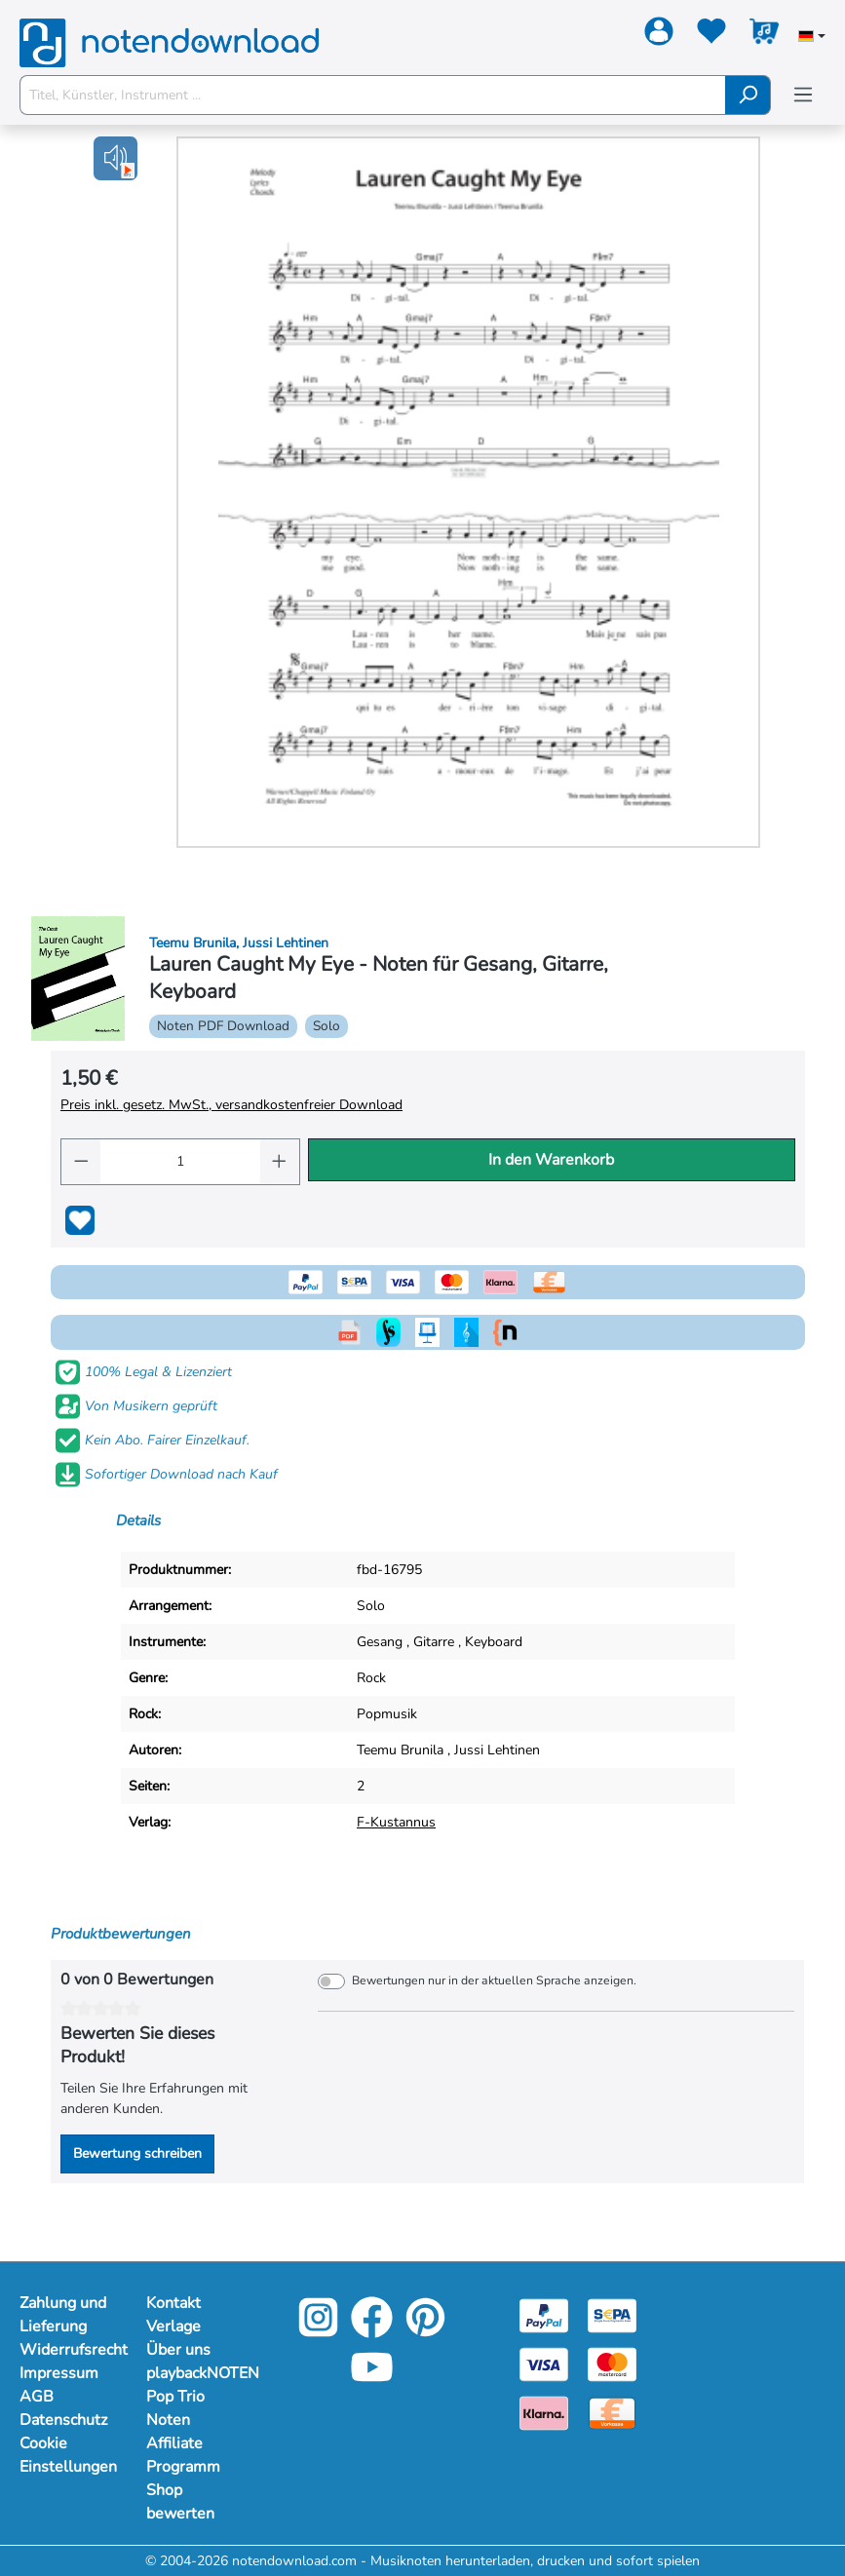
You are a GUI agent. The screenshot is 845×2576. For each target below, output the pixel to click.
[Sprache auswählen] (812, 38)
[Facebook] (372, 2331)
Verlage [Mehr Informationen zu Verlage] (173, 2326)
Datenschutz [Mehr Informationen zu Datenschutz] (63, 2420)
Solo (371, 1605)
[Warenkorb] (764, 35)
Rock (371, 1678)
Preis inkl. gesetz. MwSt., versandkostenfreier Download (231, 1105)
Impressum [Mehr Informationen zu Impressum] (58, 2373)
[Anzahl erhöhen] (279, 1161)
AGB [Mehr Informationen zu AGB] (36, 2396)
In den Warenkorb (551, 1160)
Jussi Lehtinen (497, 1750)
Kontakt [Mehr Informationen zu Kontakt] (173, 2303)
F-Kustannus (396, 1822)
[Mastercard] (612, 2363)
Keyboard (493, 1642)
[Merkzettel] (711, 35)
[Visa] (544, 2363)
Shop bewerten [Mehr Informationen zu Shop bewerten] (180, 2502)
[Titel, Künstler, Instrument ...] (372, 95)
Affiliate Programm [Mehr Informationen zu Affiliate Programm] (183, 2455)
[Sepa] (612, 2314)
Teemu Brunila (400, 1750)
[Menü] (803, 95)
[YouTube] (372, 2380)
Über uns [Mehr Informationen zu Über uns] (178, 2350)
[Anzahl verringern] (80, 1161)
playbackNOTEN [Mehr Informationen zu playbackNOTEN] (190, 2373)
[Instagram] (318, 2331)
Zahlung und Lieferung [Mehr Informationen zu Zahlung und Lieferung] (62, 2314)
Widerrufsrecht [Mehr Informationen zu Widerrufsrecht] (63, 2350)
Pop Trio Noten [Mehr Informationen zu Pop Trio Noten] (175, 2408)
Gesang (380, 1642)
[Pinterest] (425, 2331)
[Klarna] (544, 2412)
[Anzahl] (179, 1161)
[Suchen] (748, 95)
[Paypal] (544, 2314)
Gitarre (433, 1642)
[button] (115, 158)
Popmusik (387, 1714)
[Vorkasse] (612, 2412)
